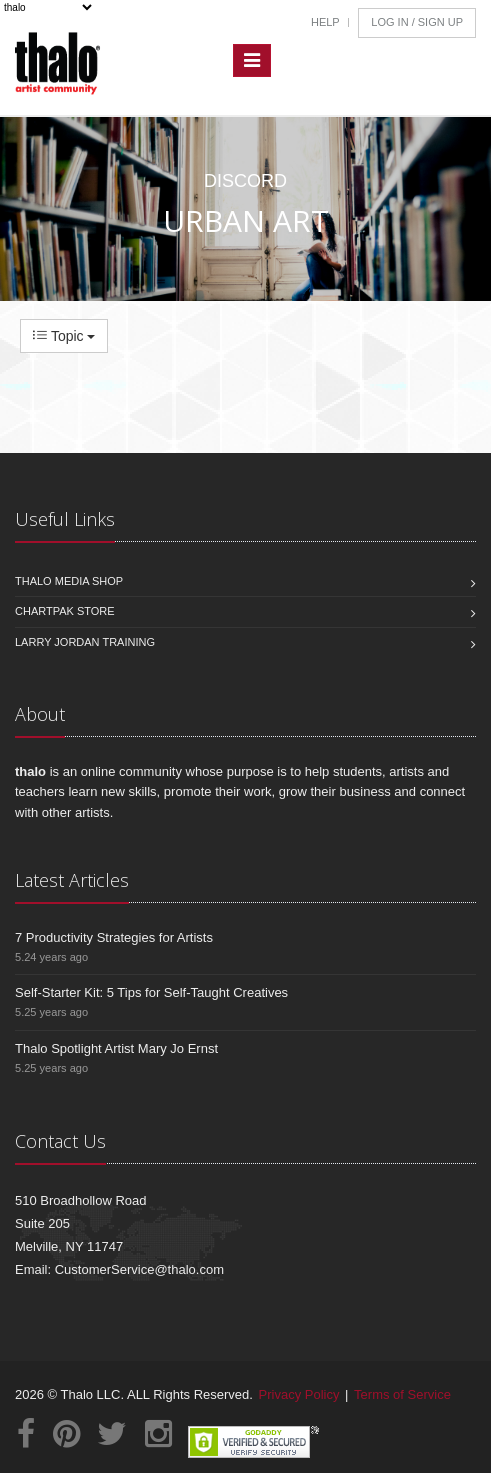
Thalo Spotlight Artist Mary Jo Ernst (116, 1048)
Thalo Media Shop (69, 581)
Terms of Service (402, 1394)
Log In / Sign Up (417, 22)
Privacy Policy (299, 1394)
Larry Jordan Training (85, 642)
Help (325, 22)
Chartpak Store (65, 611)
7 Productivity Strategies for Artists (114, 937)
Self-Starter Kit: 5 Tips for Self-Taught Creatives (151, 992)
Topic (64, 336)
